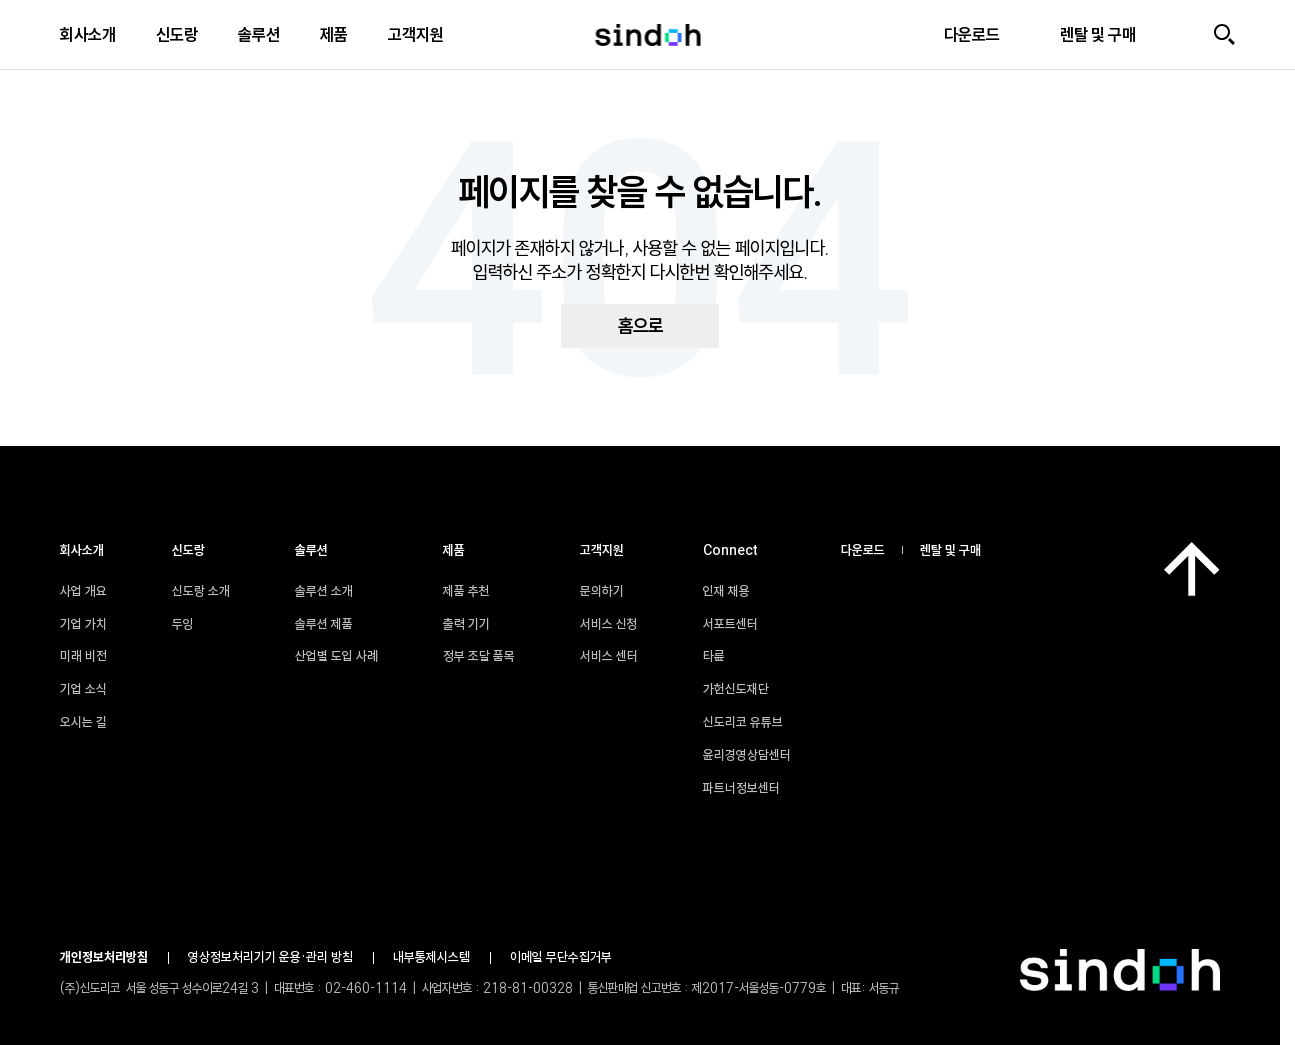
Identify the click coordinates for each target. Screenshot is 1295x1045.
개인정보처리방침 (104, 957)
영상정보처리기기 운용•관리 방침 (270, 957)
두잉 (183, 624)
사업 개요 (83, 591)
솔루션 (259, 34)
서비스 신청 (609, 624)
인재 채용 (736, 591)
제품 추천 (466, 591)
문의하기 (602, 591)
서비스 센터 (609, 656)
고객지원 (416, 34)
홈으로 (640, 326)
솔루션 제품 (324, 624)
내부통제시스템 (431, 957)
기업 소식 (83, 689)
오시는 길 (83, 722)
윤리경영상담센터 (757, 755)
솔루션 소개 (324, 591)
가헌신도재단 (746, 689)
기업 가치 (83, 624)
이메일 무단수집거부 (561, 957)
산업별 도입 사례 (336, 656)
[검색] (1224, 34)
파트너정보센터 (751, 788)
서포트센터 (740, 624)
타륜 (724, 656)
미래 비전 (83, 656)
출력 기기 (466, 624)
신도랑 (177, 34)
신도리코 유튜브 (753, 722)
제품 (334, 34)
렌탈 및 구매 (950, 550)
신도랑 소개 (201, 591)
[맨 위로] (1192, 569)
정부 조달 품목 (479, 656)
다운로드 (863, 550)
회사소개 (88, 34)
